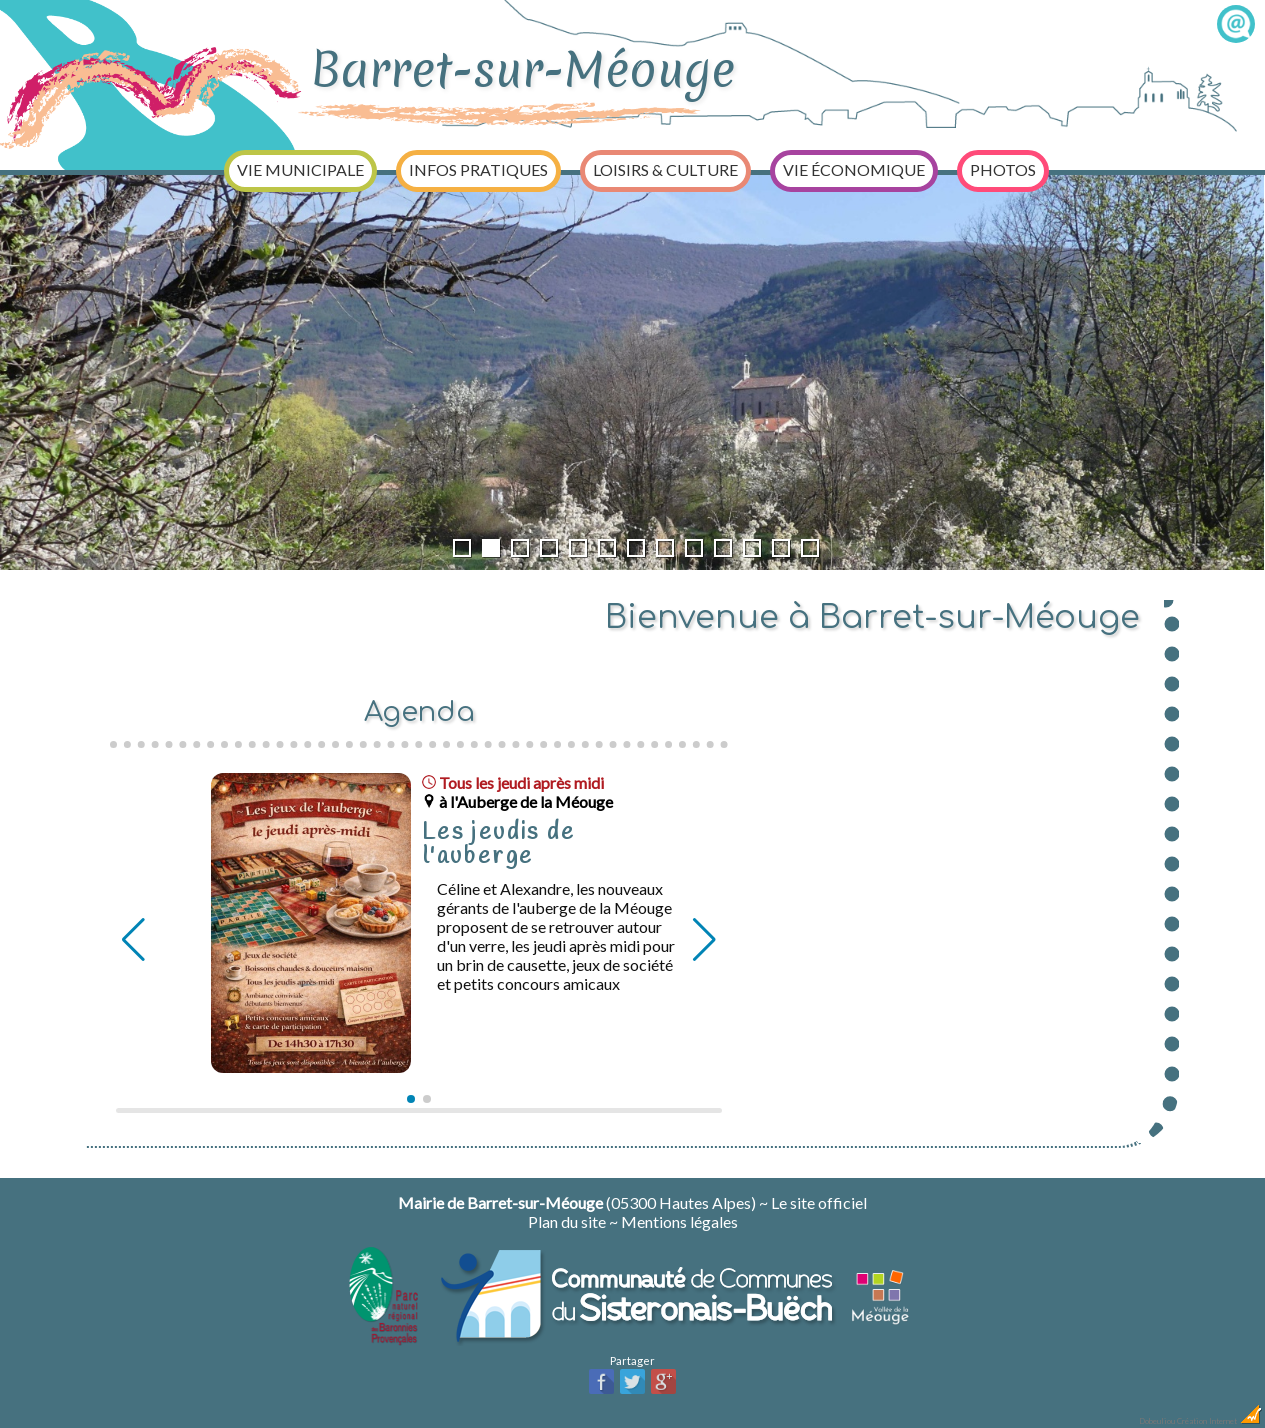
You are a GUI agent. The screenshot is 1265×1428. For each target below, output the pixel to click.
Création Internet (1220, 1421)
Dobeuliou (1157, 1421)
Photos (1003, 169)
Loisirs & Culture (665, 169)
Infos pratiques (478, 169)
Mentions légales (679, 1221)
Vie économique (854, 169)
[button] (411, 1099)
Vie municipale (300, 169)
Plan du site (567, 1221)
